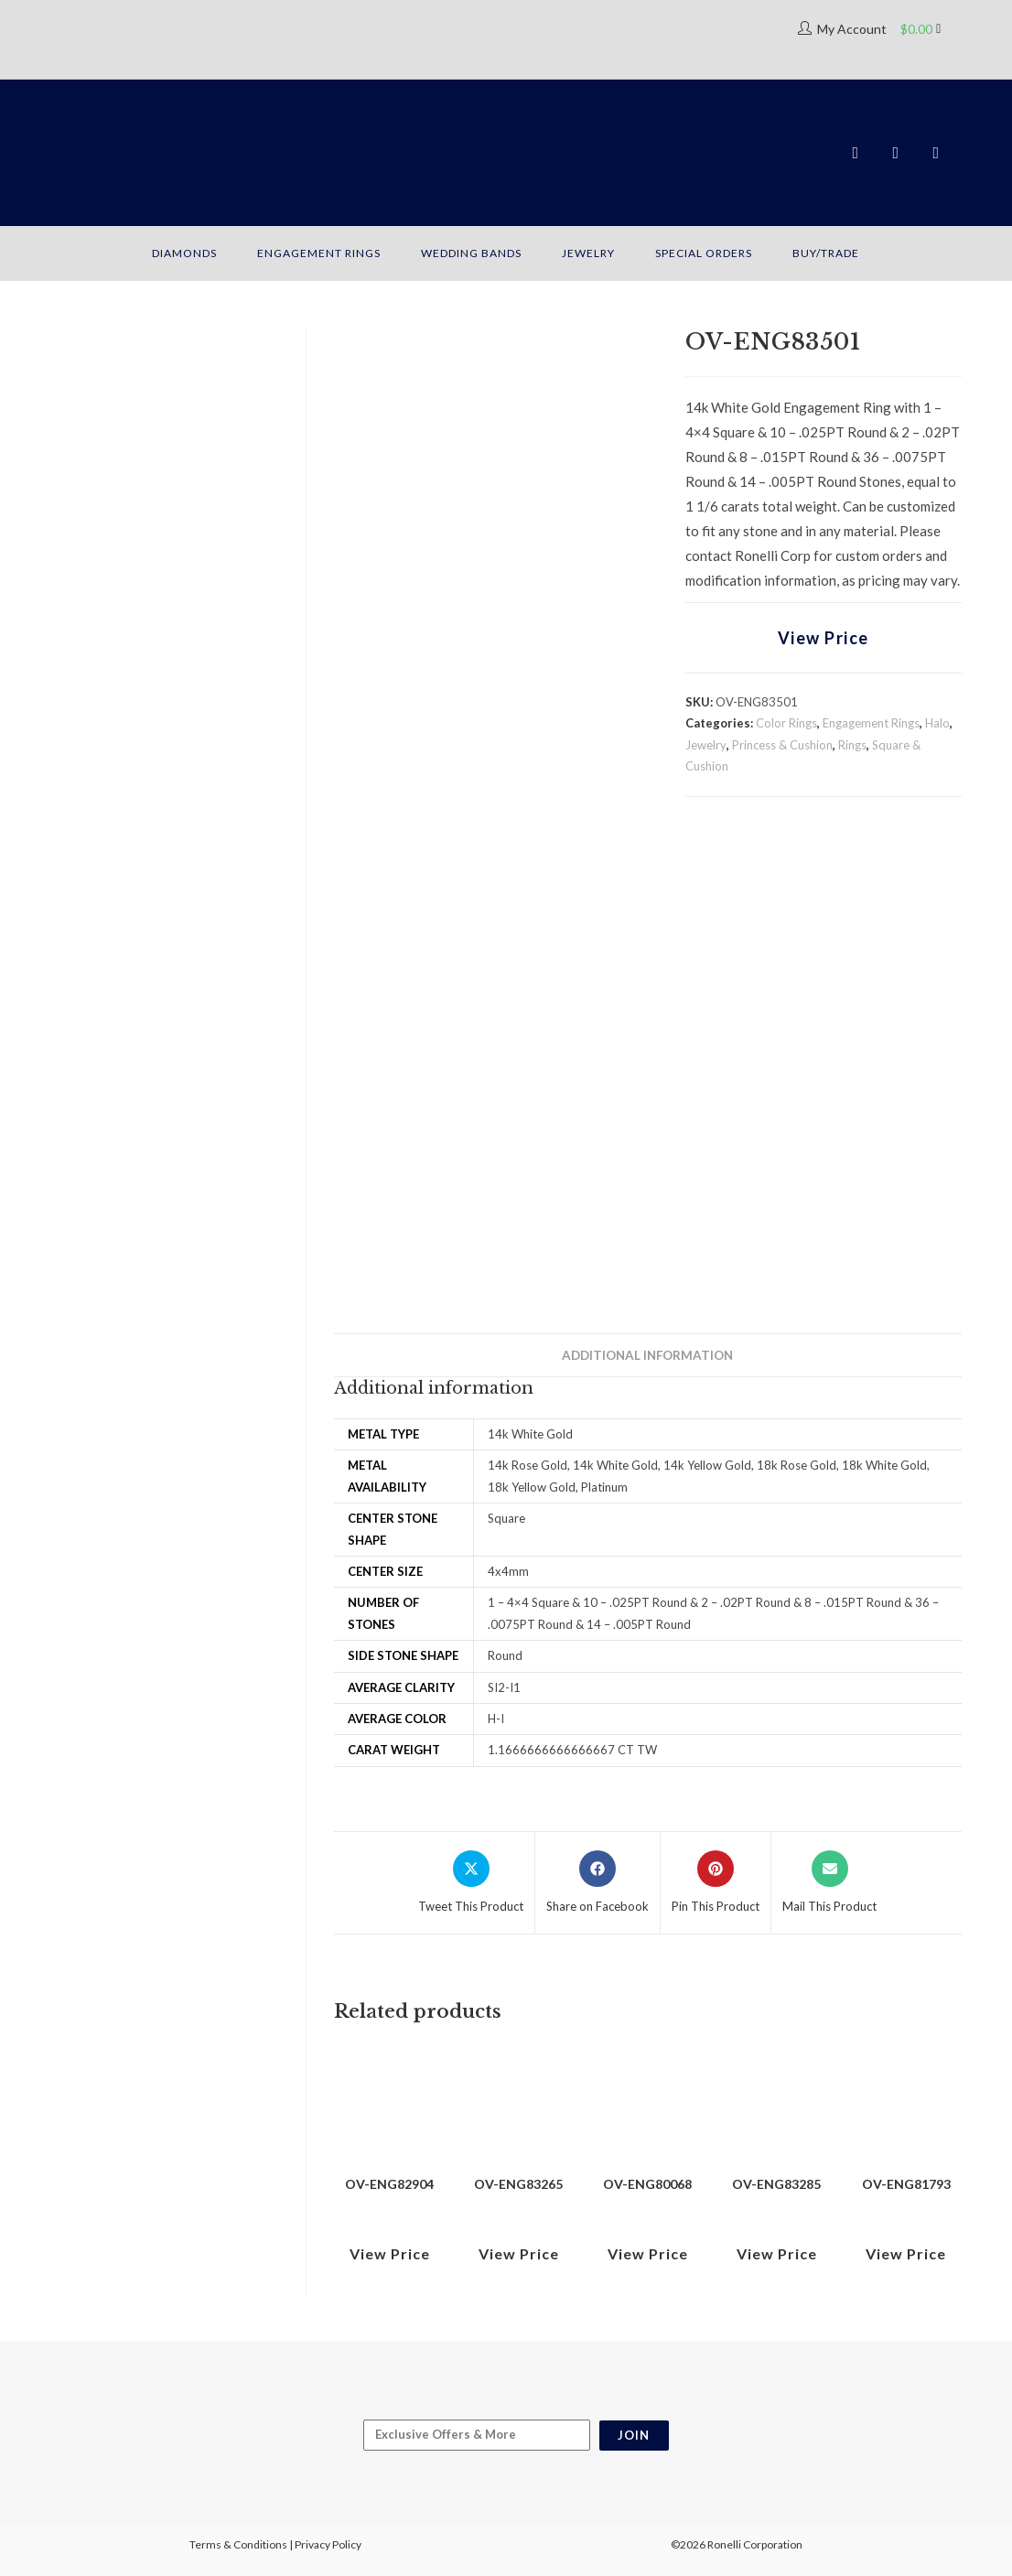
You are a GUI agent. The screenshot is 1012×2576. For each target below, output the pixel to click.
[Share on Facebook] (597, 1883)
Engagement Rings (871, 723)
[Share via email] (829, 1883)
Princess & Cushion (782, 745)
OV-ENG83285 (776, 2184)
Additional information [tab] (647, 1355)
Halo (937, 723)
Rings (852, 745)
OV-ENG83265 (518, 2184)
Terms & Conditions (238, 2544)
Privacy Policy (328, 2544)
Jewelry (706, 745)
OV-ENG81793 (906, 2184)
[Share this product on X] (470, 1883)
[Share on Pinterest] (715, 1883)
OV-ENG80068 (647, 2184)
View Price (823, 638)
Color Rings (786, 723)
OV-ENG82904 (389, 2184)
